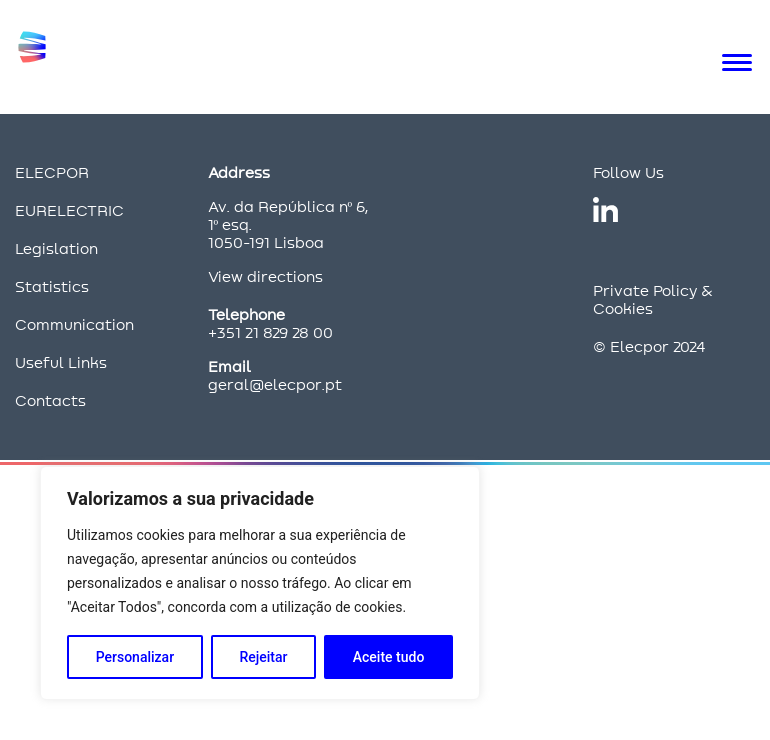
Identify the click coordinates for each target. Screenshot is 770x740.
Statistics (52, 286)
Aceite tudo (389, 657)
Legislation (56, 248)
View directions (265, 276)
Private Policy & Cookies (653, 299)
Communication (74, 324)
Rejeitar (263, 657)
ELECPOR (52, 172)
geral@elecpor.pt (275, 384)
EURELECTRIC (69, 210)
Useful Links (61, 362)
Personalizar (135, 657)
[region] (260, 583)
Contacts (50, 400)
